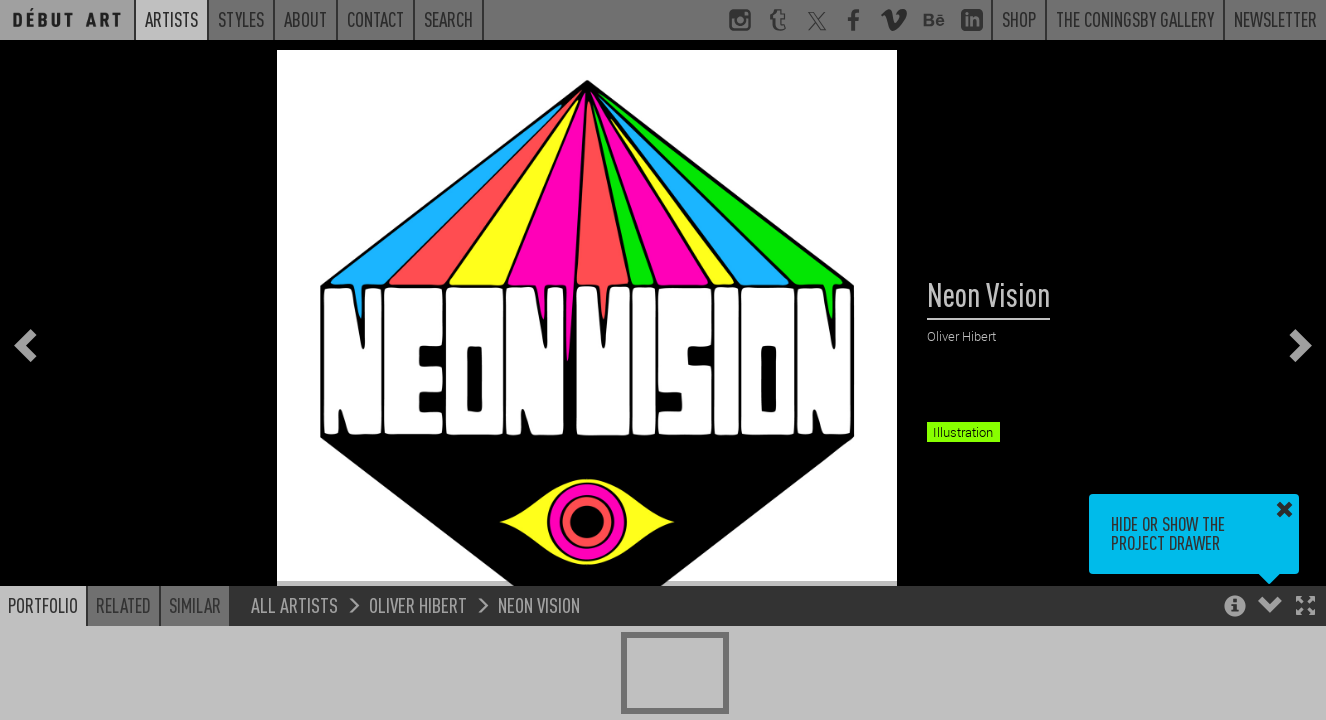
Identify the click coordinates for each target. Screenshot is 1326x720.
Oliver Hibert (418, 604)
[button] (1305, 607)
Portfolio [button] (43, 605)
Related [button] (123, 605)
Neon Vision (539, 604)
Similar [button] (195, 605)
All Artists (294, 604)
